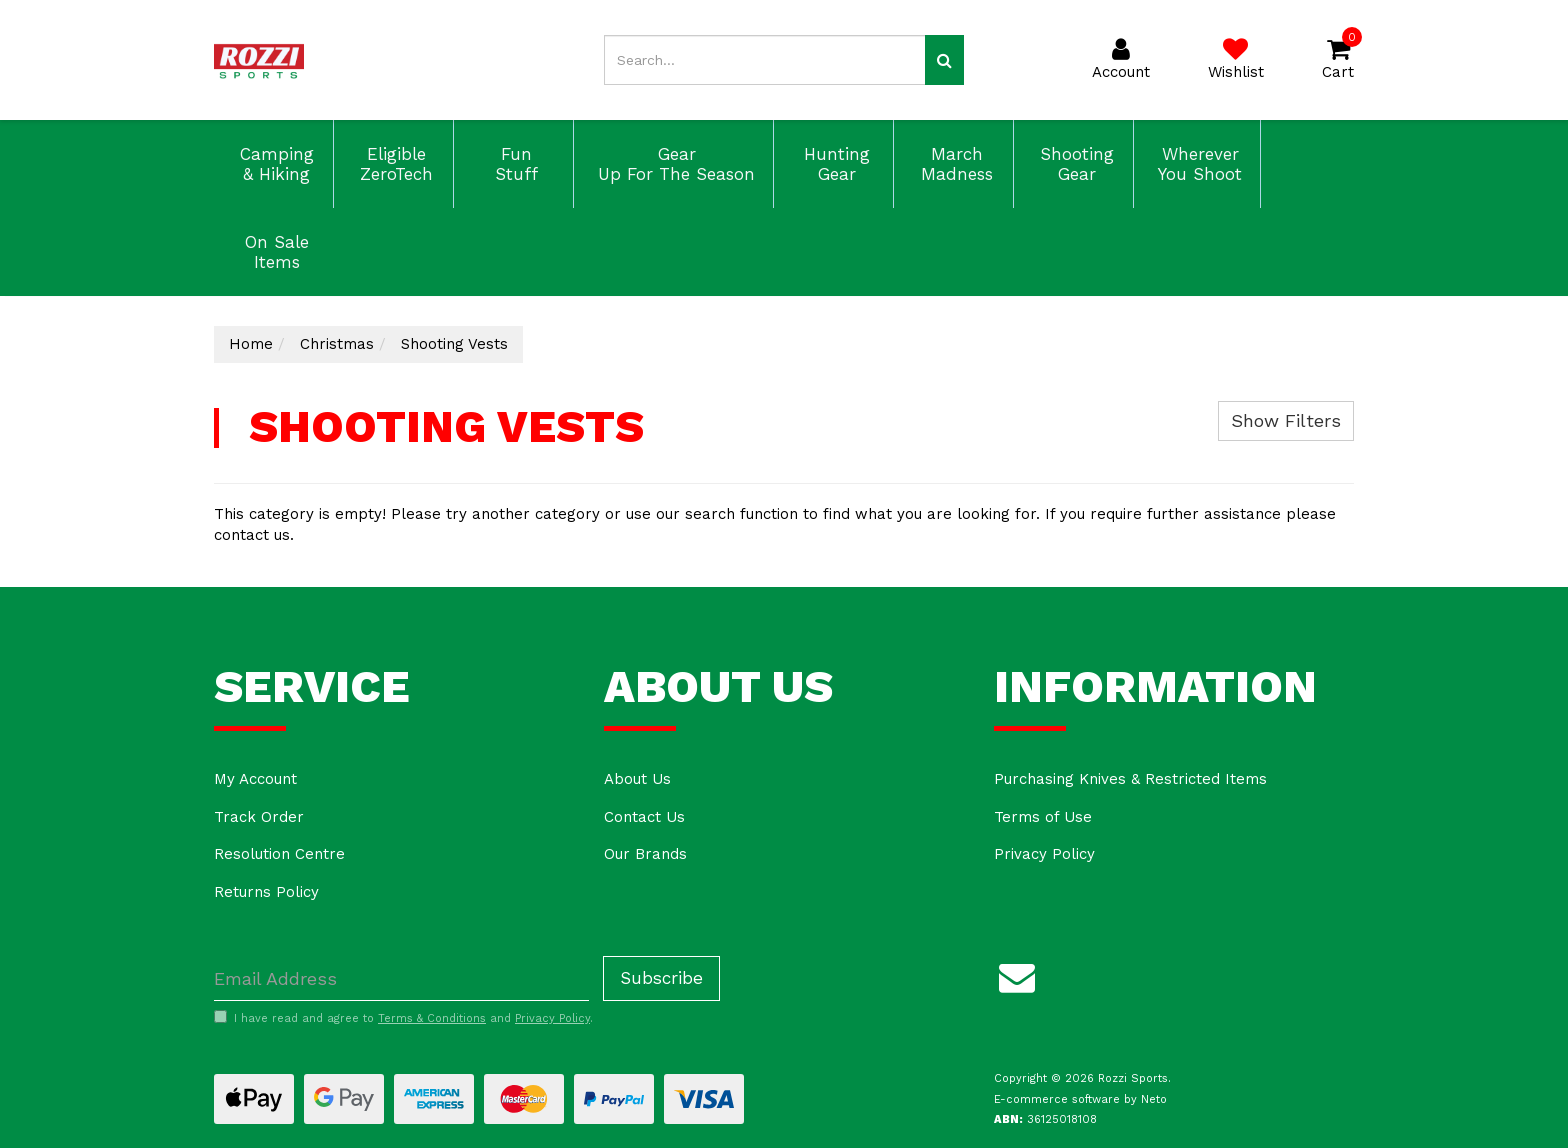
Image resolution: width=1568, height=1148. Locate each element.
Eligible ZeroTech (393, 164)
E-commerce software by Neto (1080, 1099)
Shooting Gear (1074, 164)
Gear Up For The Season (673, 164)
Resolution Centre (279, 854)
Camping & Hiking (274, 164)
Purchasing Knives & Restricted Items (1130, 779)
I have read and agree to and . (403, 1018)
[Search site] (944, 60)
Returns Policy (266, 892)
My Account (255, 779)
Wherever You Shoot (1197, 164)
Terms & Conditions (432, 1018)
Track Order (259, 817)
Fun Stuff (513, 164)
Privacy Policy (1044, 854)
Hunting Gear (834, 164)
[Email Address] (401, 978)
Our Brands (645, 854)
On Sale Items (274, 252)
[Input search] (765, 60)
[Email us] (1017, 974)
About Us (637, 779)
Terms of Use (1043, 817)
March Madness (954, 164)
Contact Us (644, 817)
